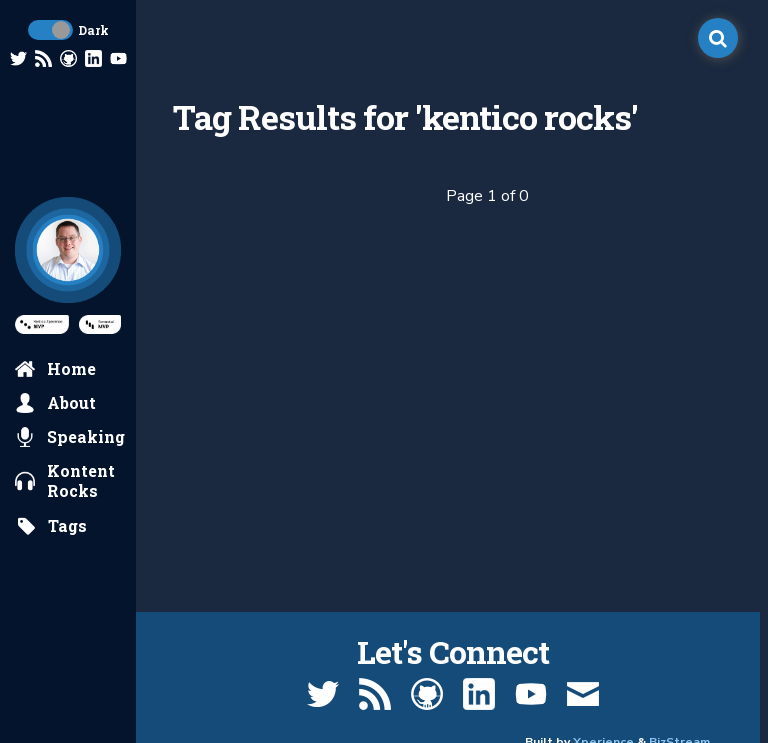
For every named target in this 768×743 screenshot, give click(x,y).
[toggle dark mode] (50, 30)
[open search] (718, 38)
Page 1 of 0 (487, 196)
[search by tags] (51, 526)
